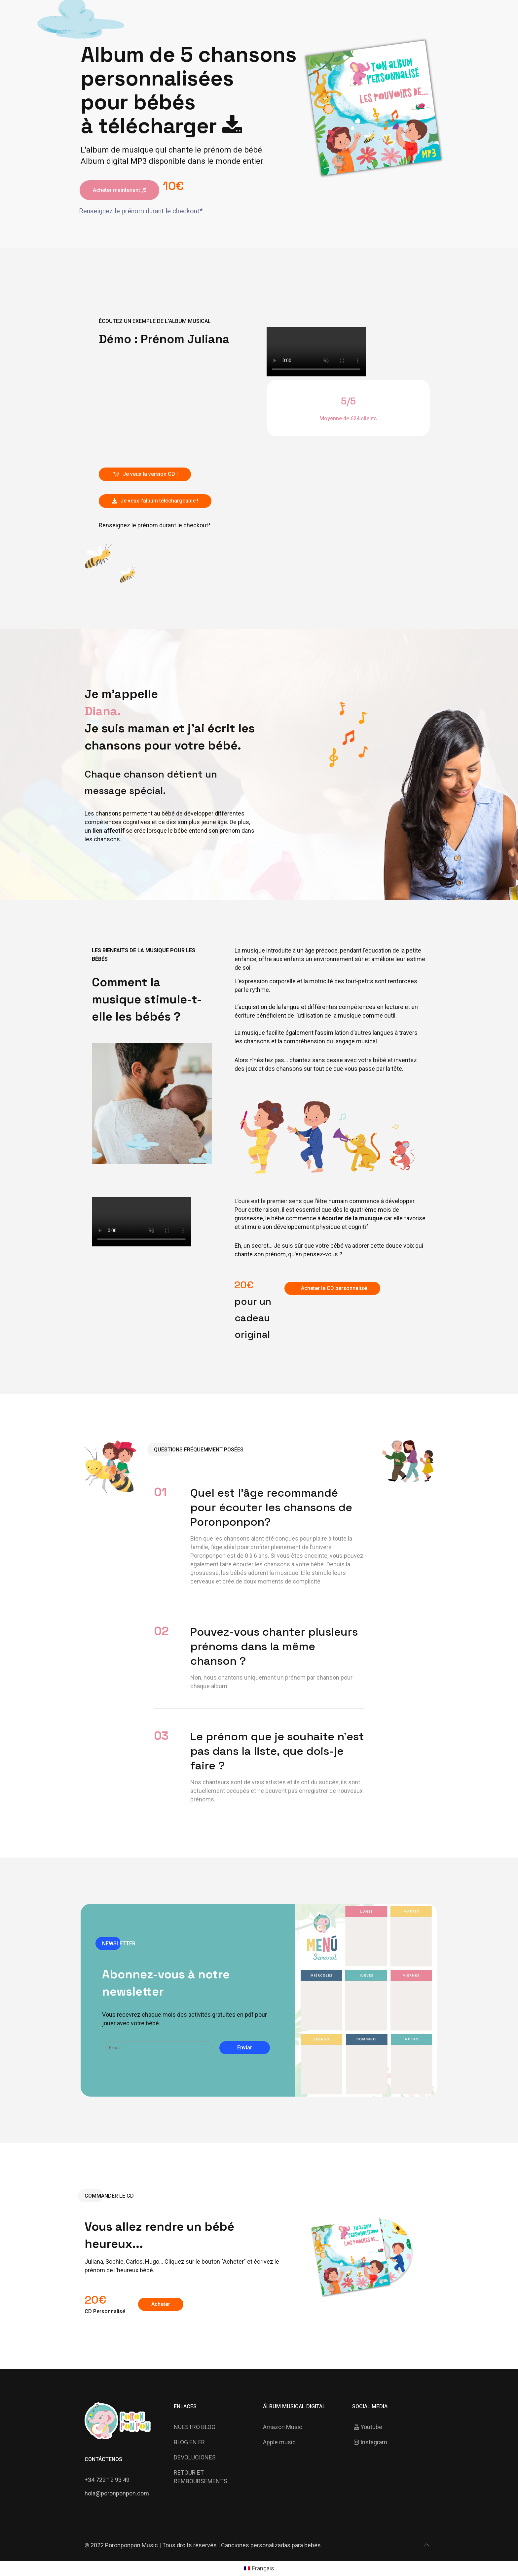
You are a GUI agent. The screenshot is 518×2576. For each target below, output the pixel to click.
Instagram (369, 2442)
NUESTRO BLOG (194, 2426)
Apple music (279, 2442)
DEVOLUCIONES (195, 2457)
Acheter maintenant (119, 190)
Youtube (367, 2426)
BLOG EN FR (189, 2442)
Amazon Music (282, 2426)
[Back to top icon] (426, 2545)
